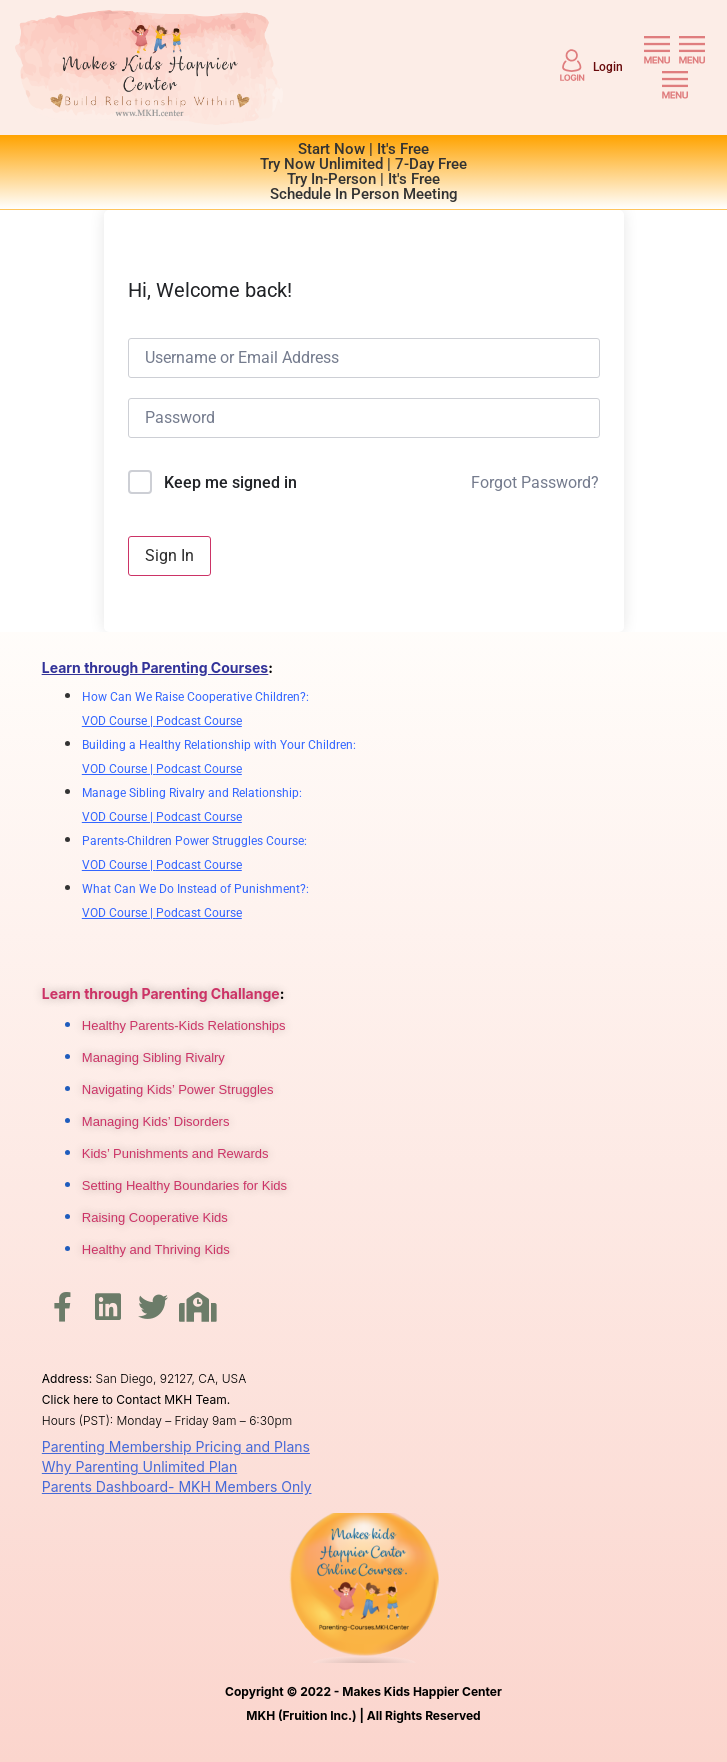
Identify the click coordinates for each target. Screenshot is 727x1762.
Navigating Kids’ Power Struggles (178, 1089)
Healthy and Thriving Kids (156, 1249)
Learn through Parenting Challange (161, 993)
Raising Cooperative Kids (155, 1217)
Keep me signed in (230, 482)
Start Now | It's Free (363, 149)
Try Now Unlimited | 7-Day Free (363, 164)
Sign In (169, 555)
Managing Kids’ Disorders (156, 1121)
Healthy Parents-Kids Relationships (184, 1025)
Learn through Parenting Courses (155, 667)
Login (608, 67)
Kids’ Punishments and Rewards (175, 1153)
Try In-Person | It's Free (363, 179)
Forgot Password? (535, 482)
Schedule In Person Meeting (364, 194)
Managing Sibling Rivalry (153, 1057)
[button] (657, 49)
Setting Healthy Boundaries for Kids (184, 1185)
